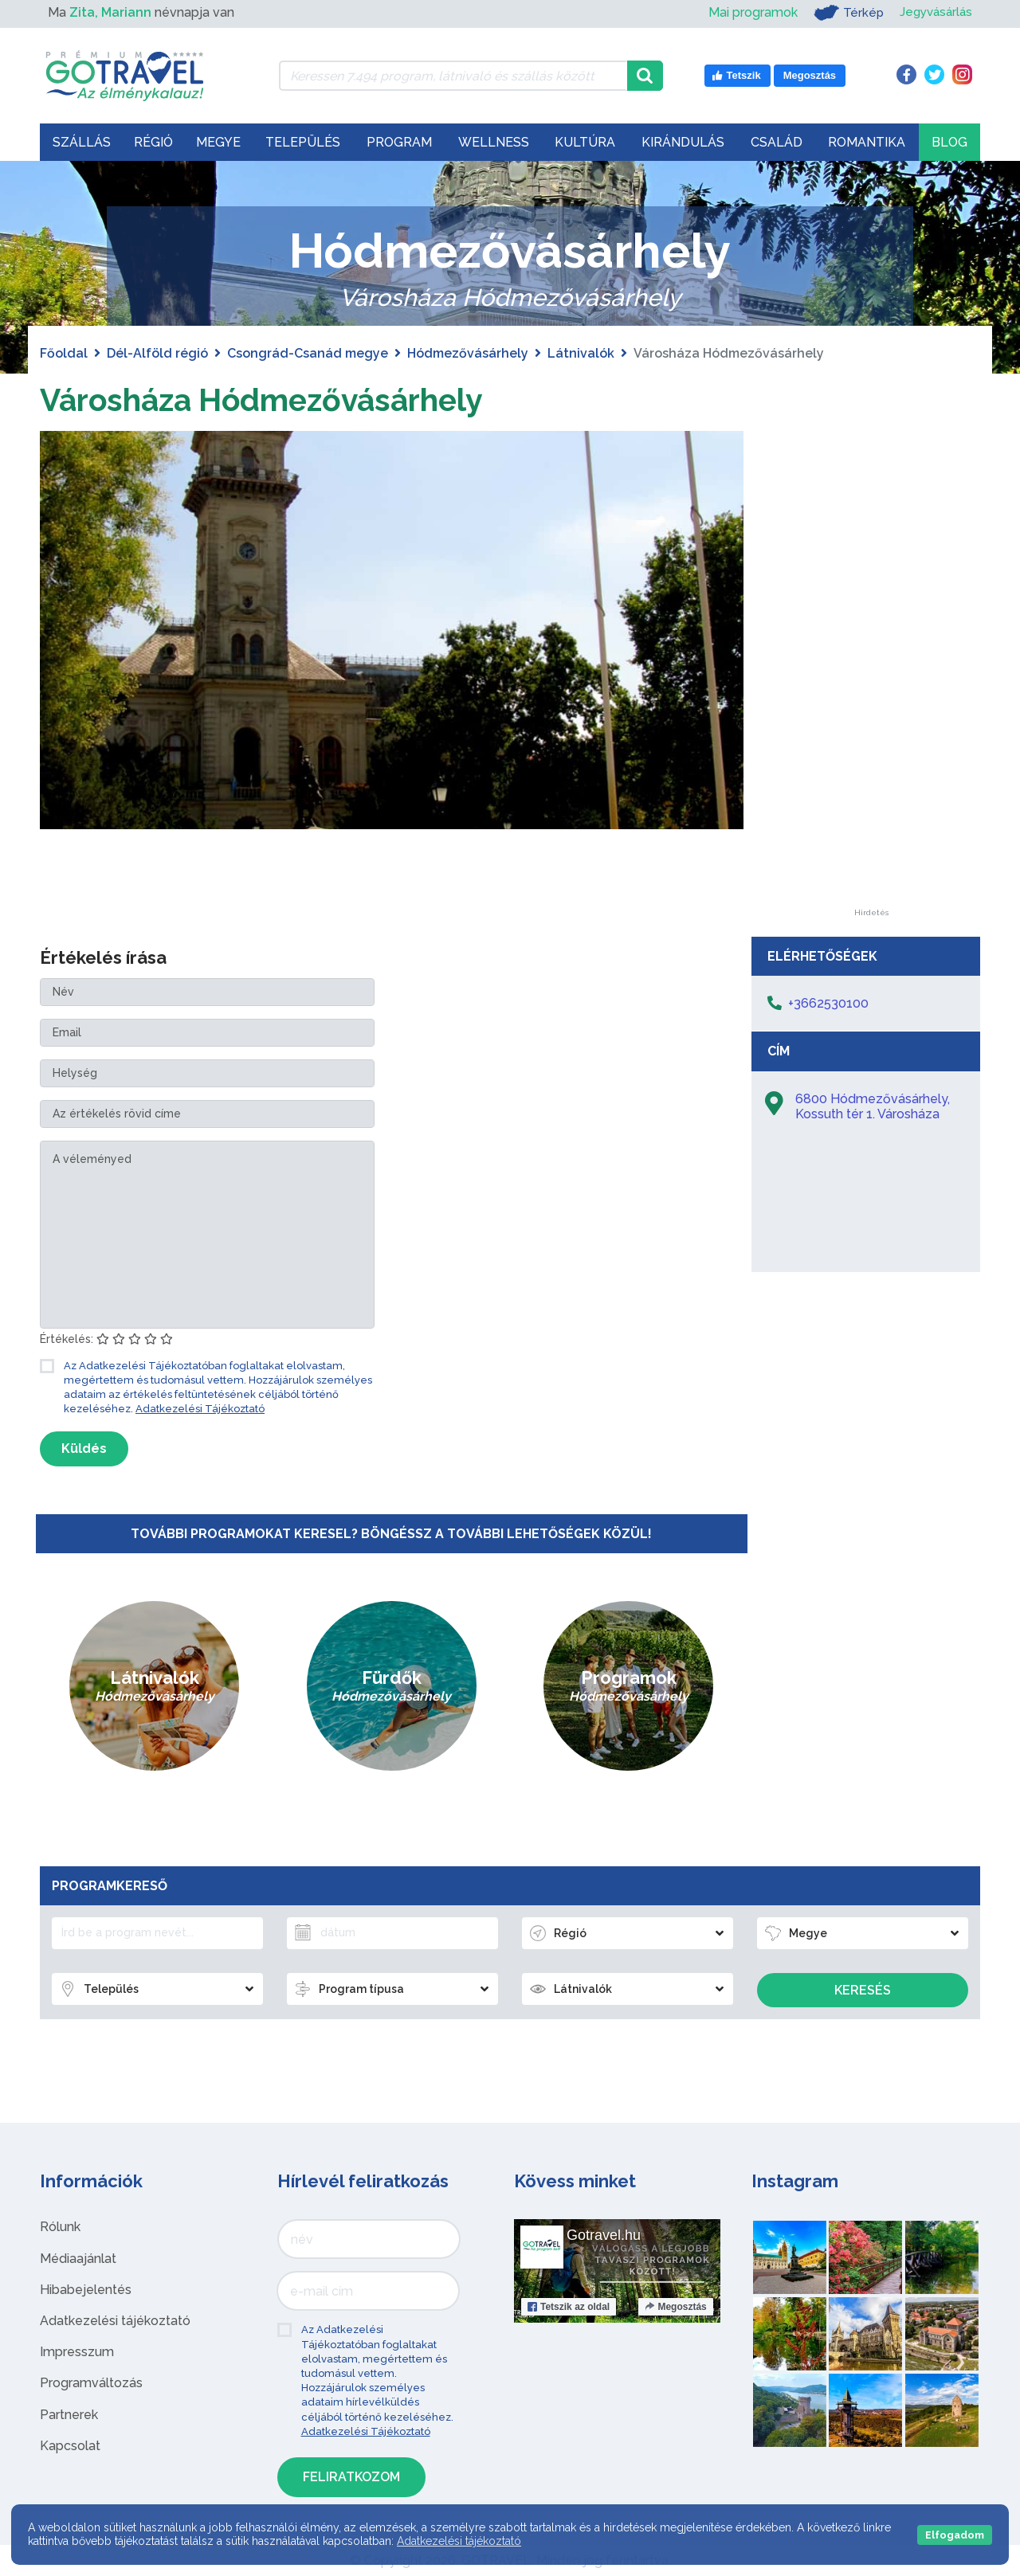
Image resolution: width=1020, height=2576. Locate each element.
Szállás (82, 142)
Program (399, 142)
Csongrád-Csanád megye (307, 353)
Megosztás (675, 2306)
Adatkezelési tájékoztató (115, 2320)
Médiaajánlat (78, 2258)
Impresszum (77, 2351)
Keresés (862, 1990)
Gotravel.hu (604, 2235)
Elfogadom (954, 2535)
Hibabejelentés (85, 2289)
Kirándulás (682, 142)
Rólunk (60, 2226)
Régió (153, 142)
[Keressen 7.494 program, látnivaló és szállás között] (453, 76)
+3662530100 (828, 1003)
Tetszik (569, 2306)
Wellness (493, 142)
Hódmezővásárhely (467, 353)
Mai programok (747, 12)
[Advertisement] (871, 670)
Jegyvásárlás (933, 12)
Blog (949, 142)
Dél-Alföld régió (157, 353)
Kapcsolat (70, 2445)
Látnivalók (580, 353)
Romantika (866, 142)
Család (776, 142)
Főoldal (64, 353)
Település (302, 142)
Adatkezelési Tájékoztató (200, 1409)
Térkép (843, 13)
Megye (218, 142)
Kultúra (585, 142)
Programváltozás (91, 2382)
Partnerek (69, 2414)
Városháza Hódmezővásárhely (268, 399)
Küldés (84, 1448)
